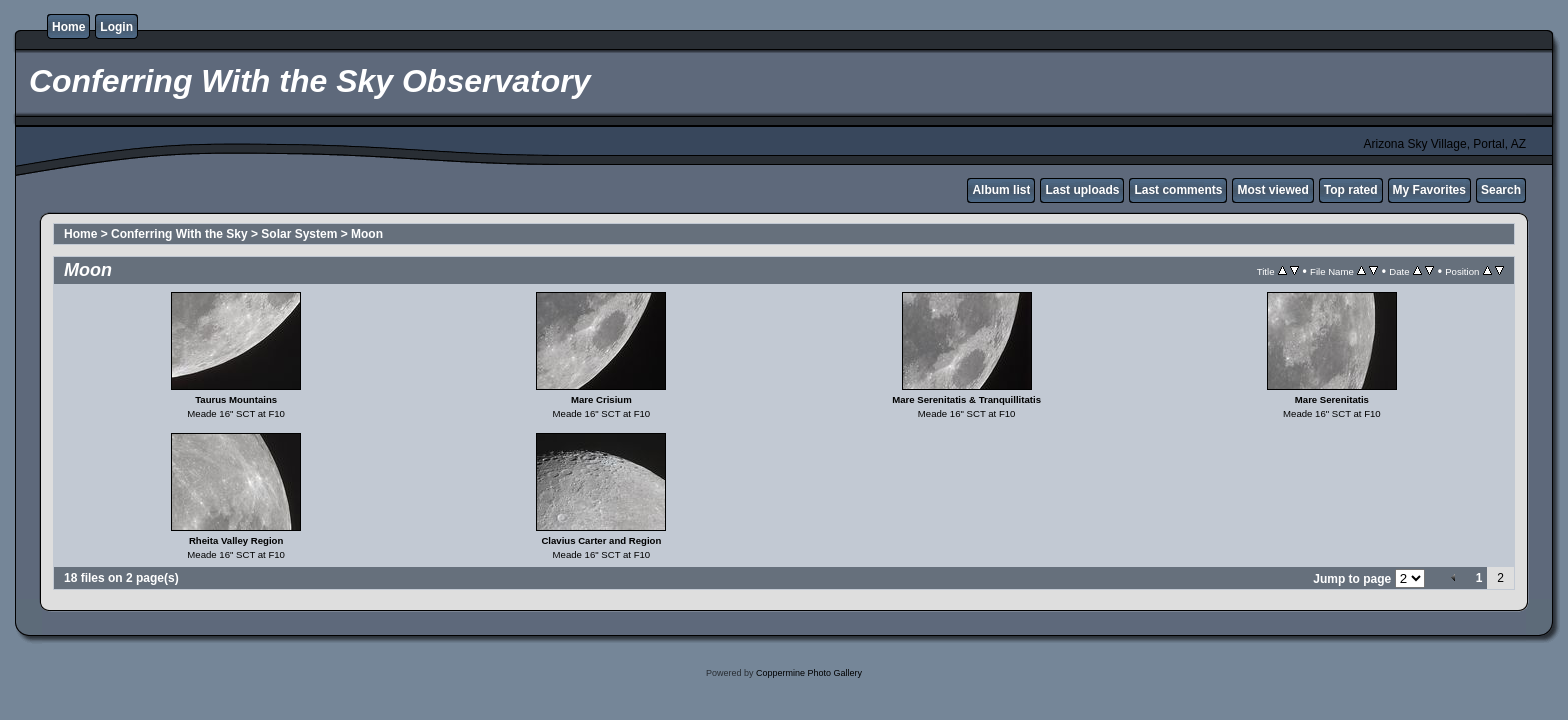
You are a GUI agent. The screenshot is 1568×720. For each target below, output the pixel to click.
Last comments (1178, 190)
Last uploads (1082, 190)
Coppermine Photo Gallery (809, 673)
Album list (1001, 190)
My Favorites (1429, 190)
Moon (367, 234)
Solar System (299, 234)
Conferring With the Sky (179, 234)
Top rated (1351, 190)
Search (1501, 190)
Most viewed (1272, 190)
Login (116, 27)
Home (68, 27)
